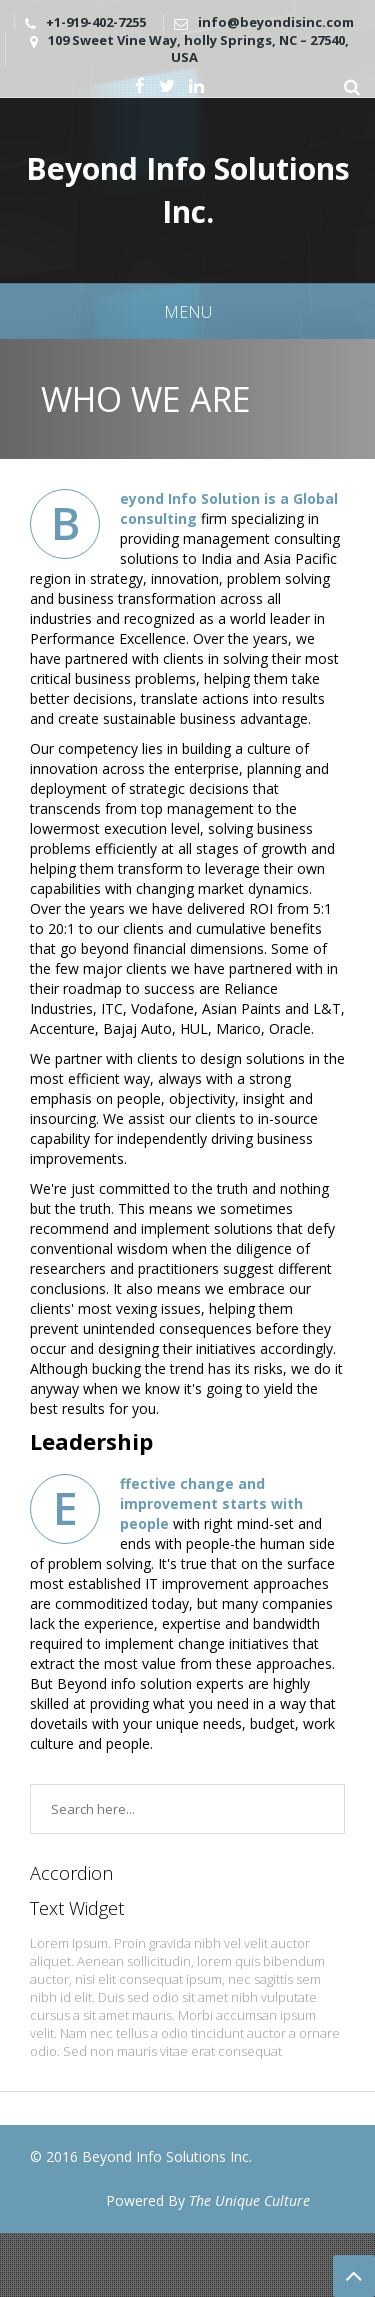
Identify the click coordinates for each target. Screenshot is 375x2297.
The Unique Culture (249, 2200)
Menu (188, 312)
